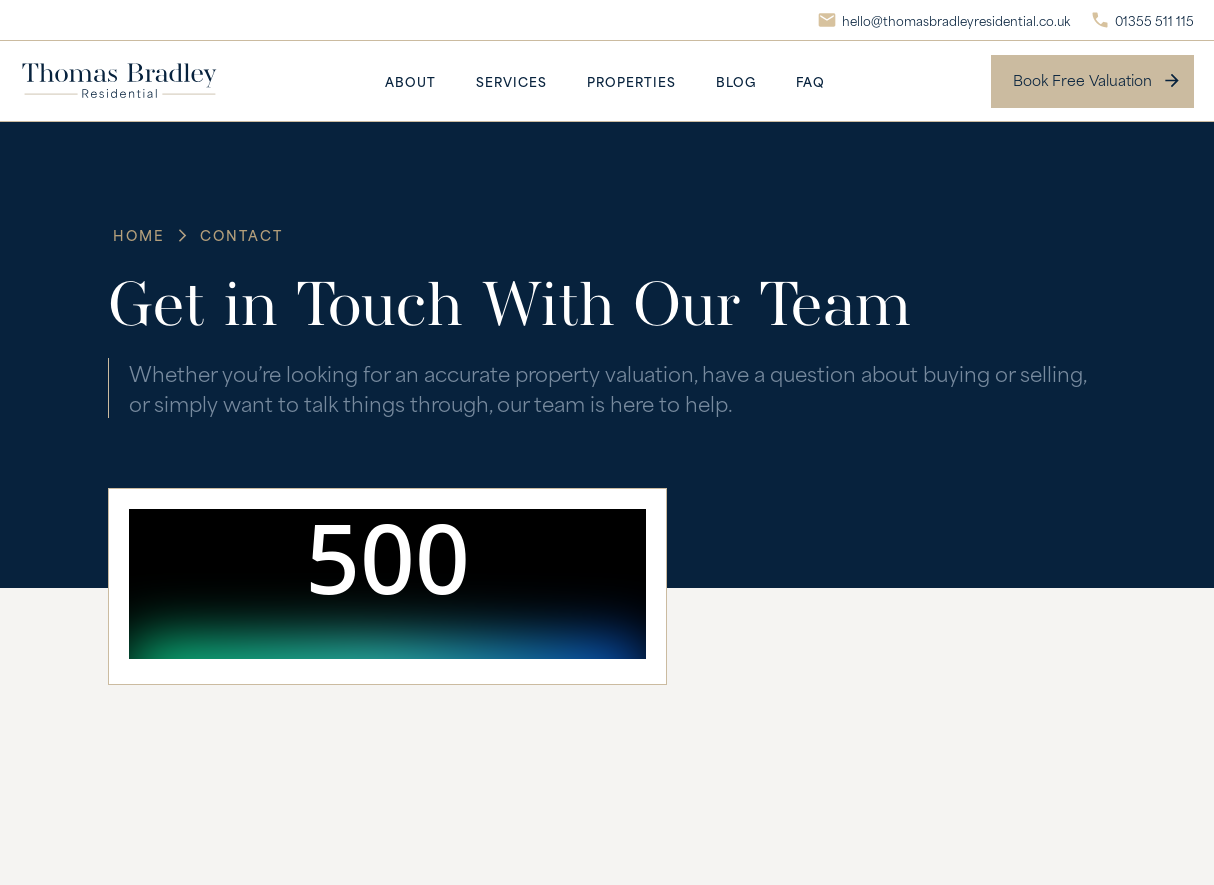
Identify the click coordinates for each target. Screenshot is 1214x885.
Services (511, 81)
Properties (631, 81)
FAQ (810, 81)
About (410, 81)
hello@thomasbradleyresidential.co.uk (956, 20)
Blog (736, 81)
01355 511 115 (1154, 20)
